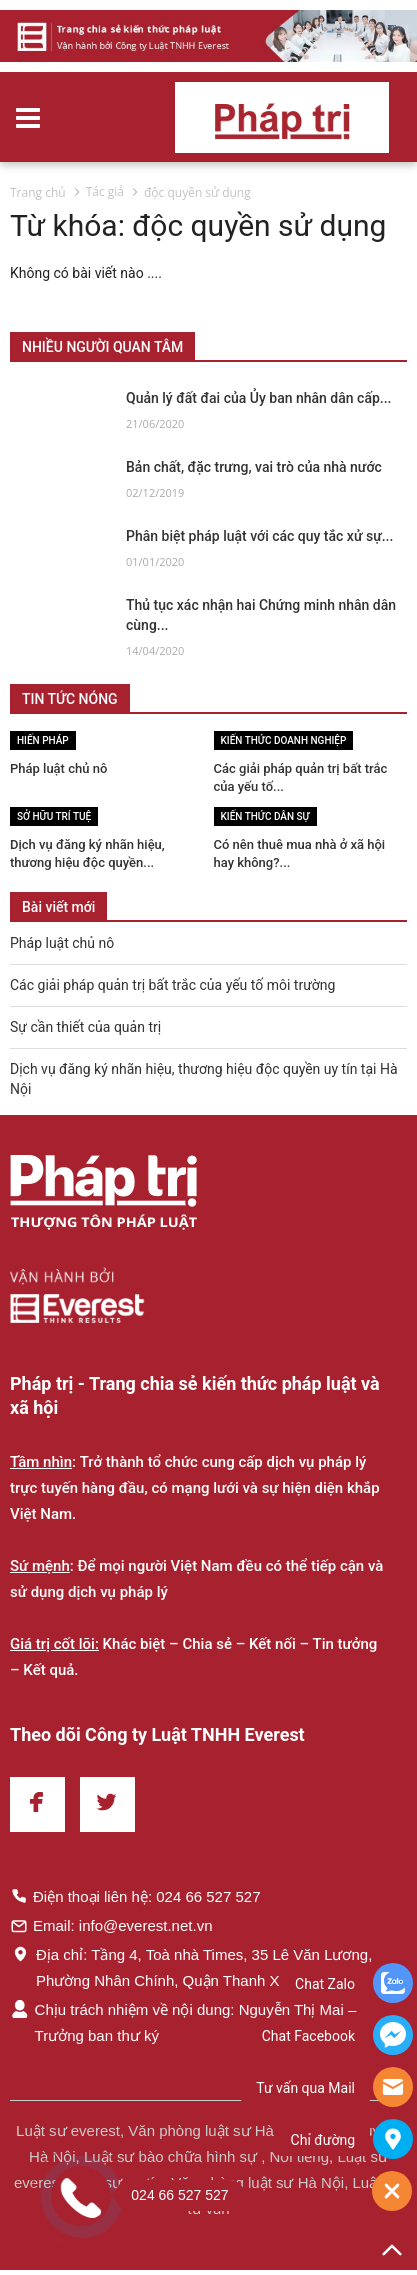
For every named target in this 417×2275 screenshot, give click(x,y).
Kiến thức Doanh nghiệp (284, 740)
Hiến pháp (43, 740)
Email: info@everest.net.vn (111, 1925)
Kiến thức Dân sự (265, 816)
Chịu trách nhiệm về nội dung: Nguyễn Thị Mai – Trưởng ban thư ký (183, 2022)
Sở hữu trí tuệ (54, 816)
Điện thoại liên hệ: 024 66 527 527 (135, 1896)
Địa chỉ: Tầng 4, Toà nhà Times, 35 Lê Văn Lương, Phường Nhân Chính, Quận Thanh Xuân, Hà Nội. (191, 1967)
